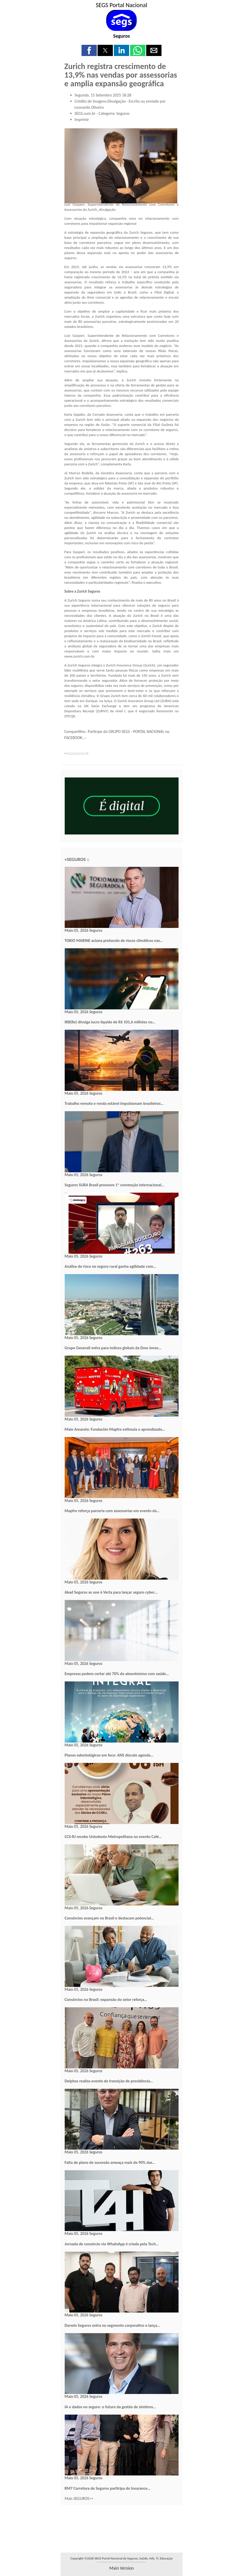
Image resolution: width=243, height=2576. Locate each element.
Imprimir (82, 119)
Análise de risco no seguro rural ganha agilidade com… (110, 1266)
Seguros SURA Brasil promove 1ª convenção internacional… (114, 1184)
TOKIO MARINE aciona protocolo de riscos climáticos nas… (114, 940)
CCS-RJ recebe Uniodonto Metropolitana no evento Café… (113, 1836)
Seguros (121, 36)
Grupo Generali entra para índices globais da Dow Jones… (113, 1347)
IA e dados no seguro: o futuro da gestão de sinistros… (110, 2406)
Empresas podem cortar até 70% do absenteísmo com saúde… (117, 1673)
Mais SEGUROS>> (79, 2498)
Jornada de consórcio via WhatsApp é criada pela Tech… (112, 2243)
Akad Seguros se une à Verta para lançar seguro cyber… (111, 1592)
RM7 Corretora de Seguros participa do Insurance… (108, 2488)
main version (121, 2568)
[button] (89, 50)
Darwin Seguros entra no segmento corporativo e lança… (112, 2325)
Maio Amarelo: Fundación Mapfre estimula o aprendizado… (115, 1429)
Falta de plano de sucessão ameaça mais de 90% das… (110, 2162)
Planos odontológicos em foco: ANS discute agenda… (109, 1755)
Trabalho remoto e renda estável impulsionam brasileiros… (114, 1103)
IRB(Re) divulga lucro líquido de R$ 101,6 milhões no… (110, 1022)
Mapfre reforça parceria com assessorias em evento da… (112, 1510)
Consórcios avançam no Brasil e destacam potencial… (109, 1918)
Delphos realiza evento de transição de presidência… (109, 2081)
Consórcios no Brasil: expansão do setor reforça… (106, 1999)
